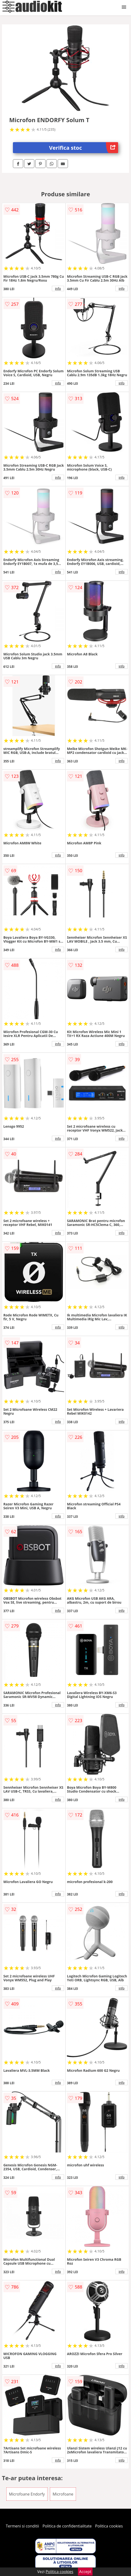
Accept (85, 2571)
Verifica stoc (83, 147)
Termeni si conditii (22, 2526)
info (58, 288)
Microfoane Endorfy (27, 2494)
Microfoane (63, 2494)
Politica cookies (109, 2526)
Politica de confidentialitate (67, 2526)
